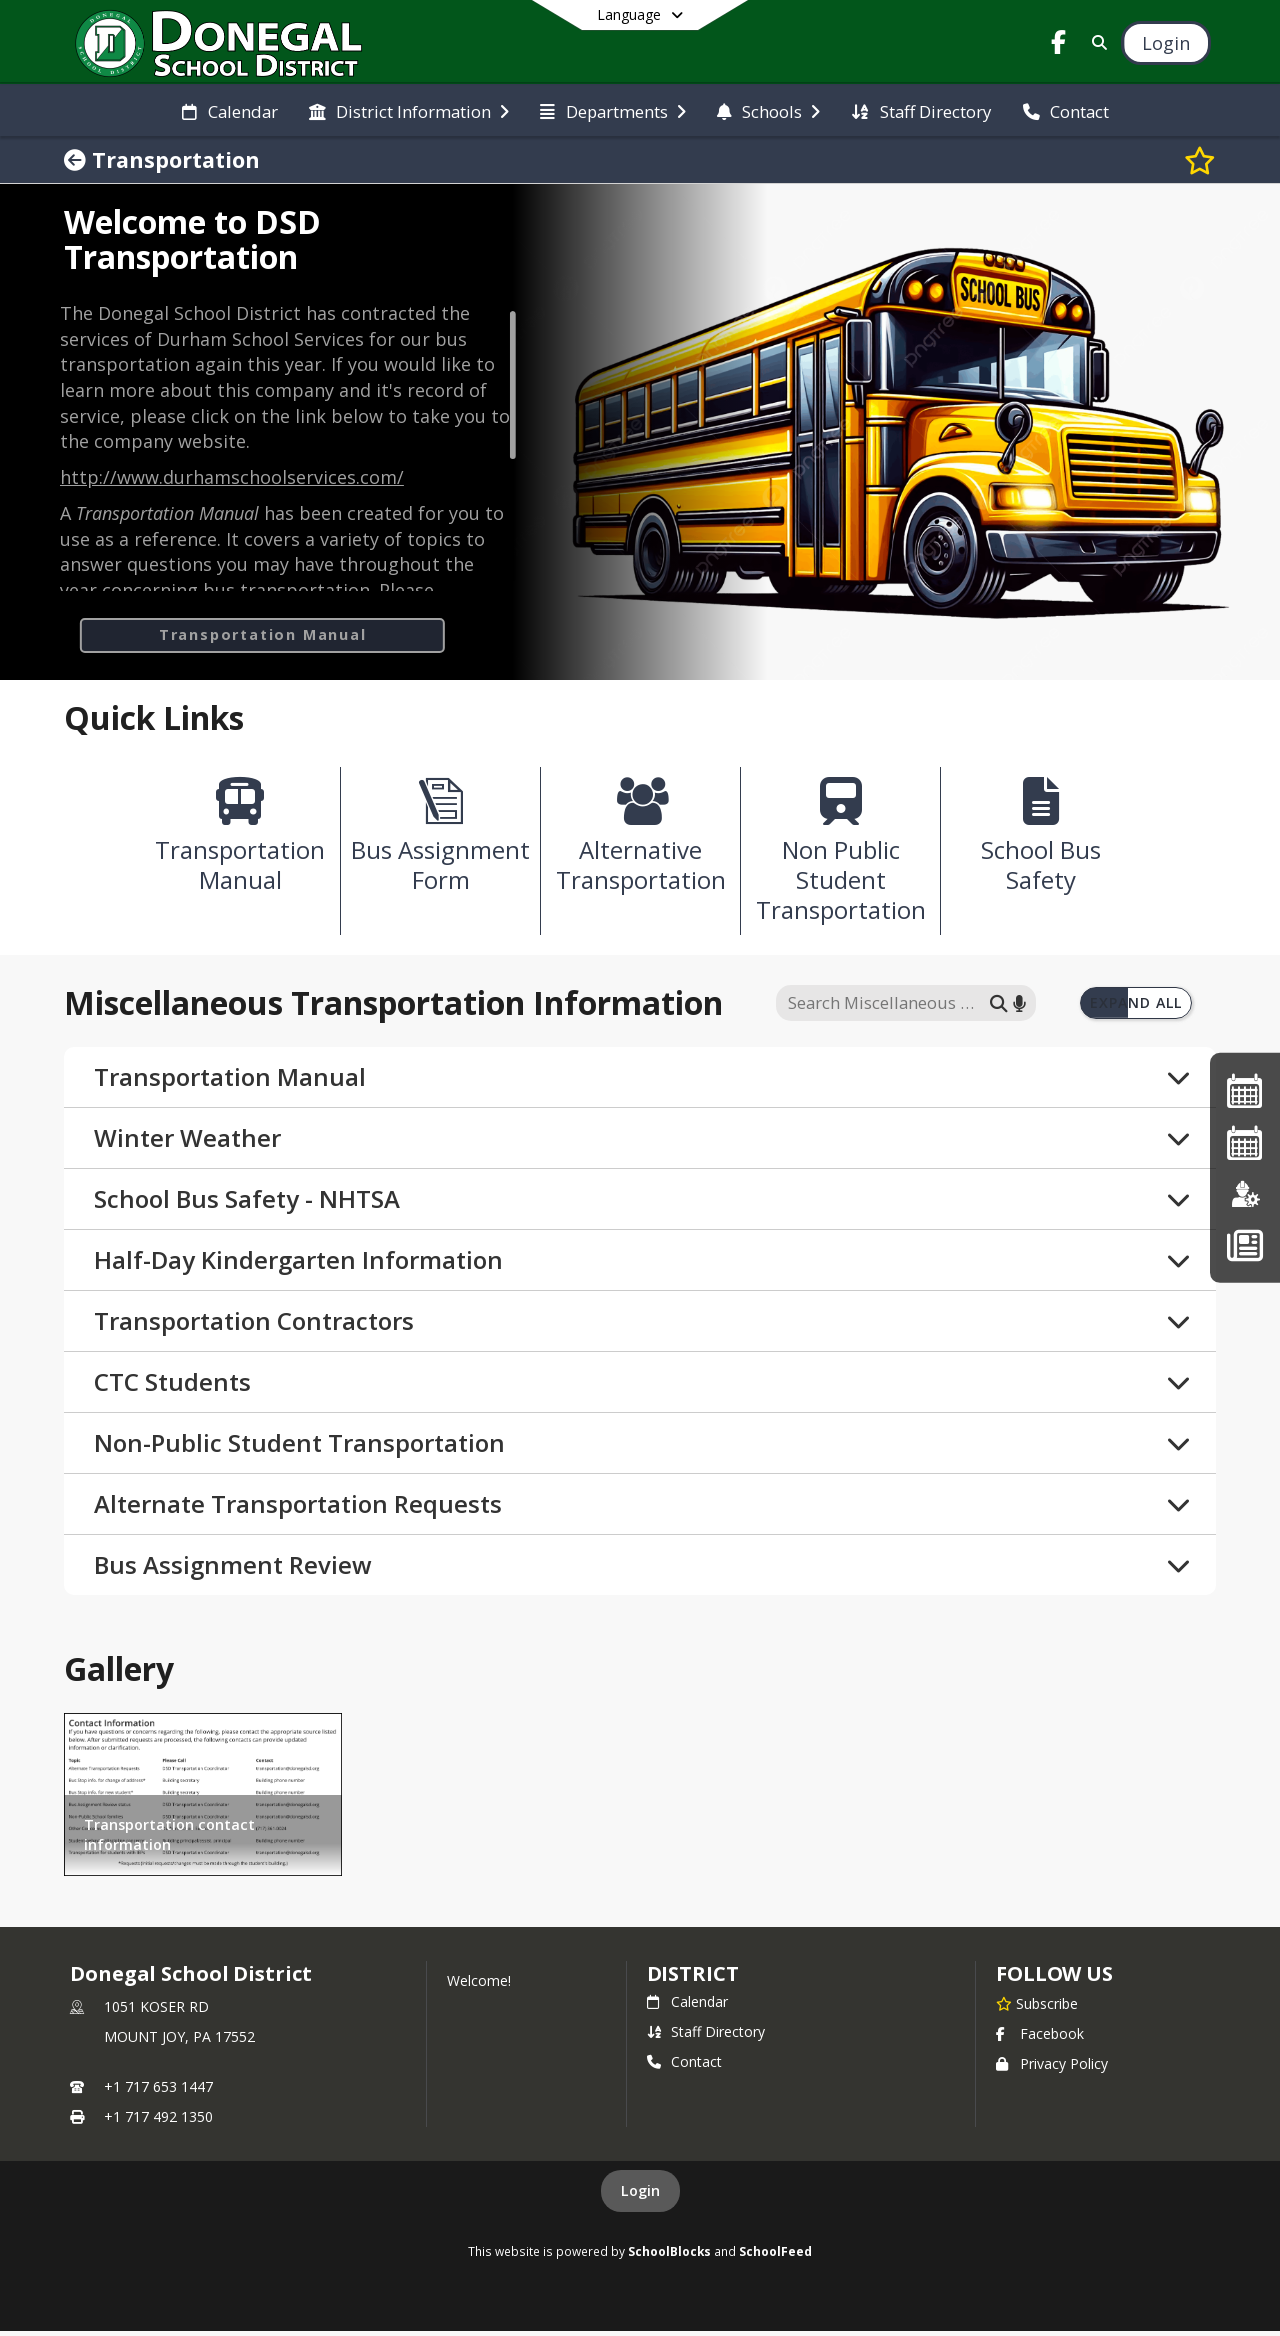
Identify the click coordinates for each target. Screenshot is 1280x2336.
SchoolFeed (775, 2256)
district (693, 1978)
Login (640, 2195)
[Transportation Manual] (240, 844)
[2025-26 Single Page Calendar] (1245, 1090)
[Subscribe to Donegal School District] (1037, 2008)
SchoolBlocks (669, 2256)
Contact (684, 2066)
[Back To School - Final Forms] (1244, 1244)
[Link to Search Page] (1095, 42)
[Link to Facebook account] (1059, 45)
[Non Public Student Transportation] (840, 859)
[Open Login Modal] (1166, 43)
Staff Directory (706, 2036)
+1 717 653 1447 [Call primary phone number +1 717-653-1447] (158, 2091)
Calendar (687, 2006)
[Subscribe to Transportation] (1200, 160)
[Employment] (1245, 1193)
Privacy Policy (1052, 2068)
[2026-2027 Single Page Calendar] (1245, 1142)
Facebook (1040, 2038)
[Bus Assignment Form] (440, 843)
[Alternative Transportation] (640, 843)
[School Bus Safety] (1040, 844)
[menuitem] (229, 110)
